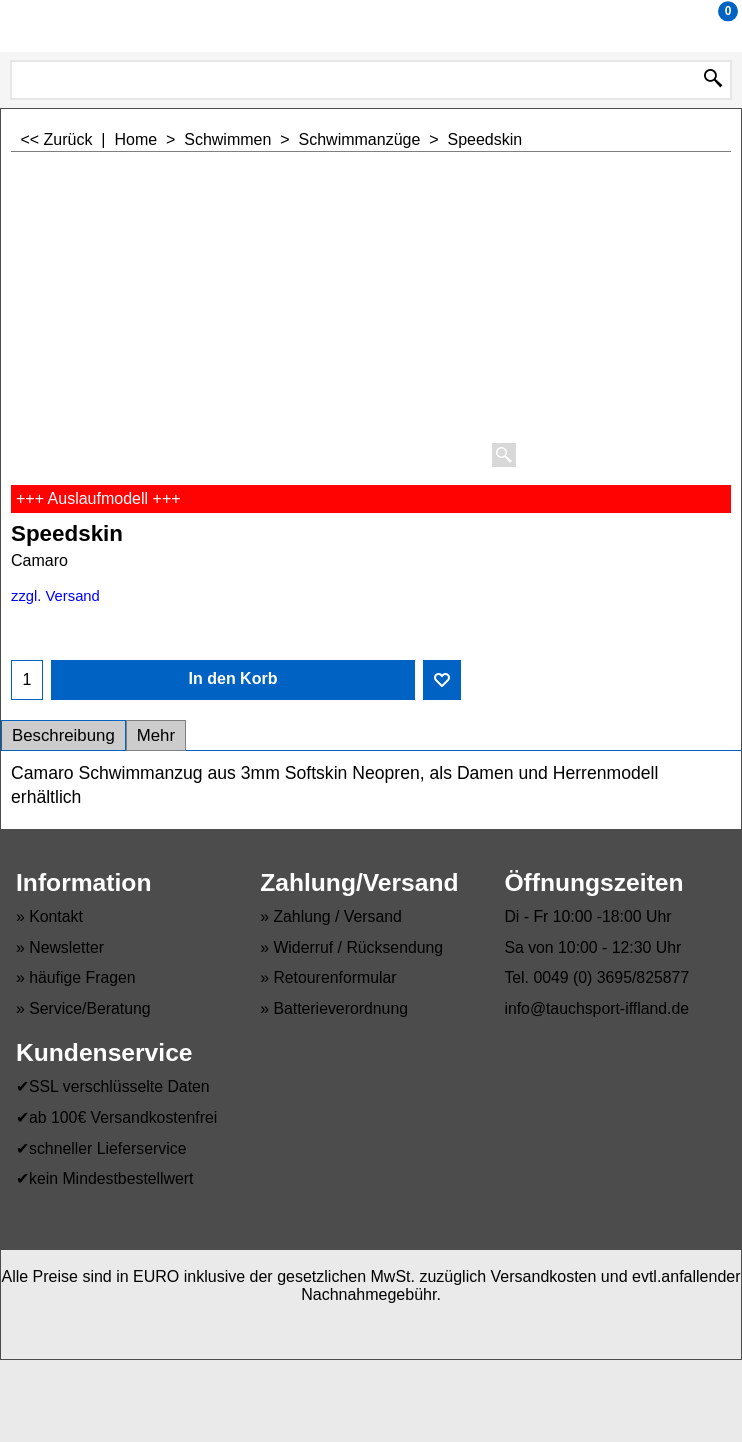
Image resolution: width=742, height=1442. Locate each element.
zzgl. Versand (55, 596)
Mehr (156, 735)
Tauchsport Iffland (367, 25)
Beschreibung (63, 735)
